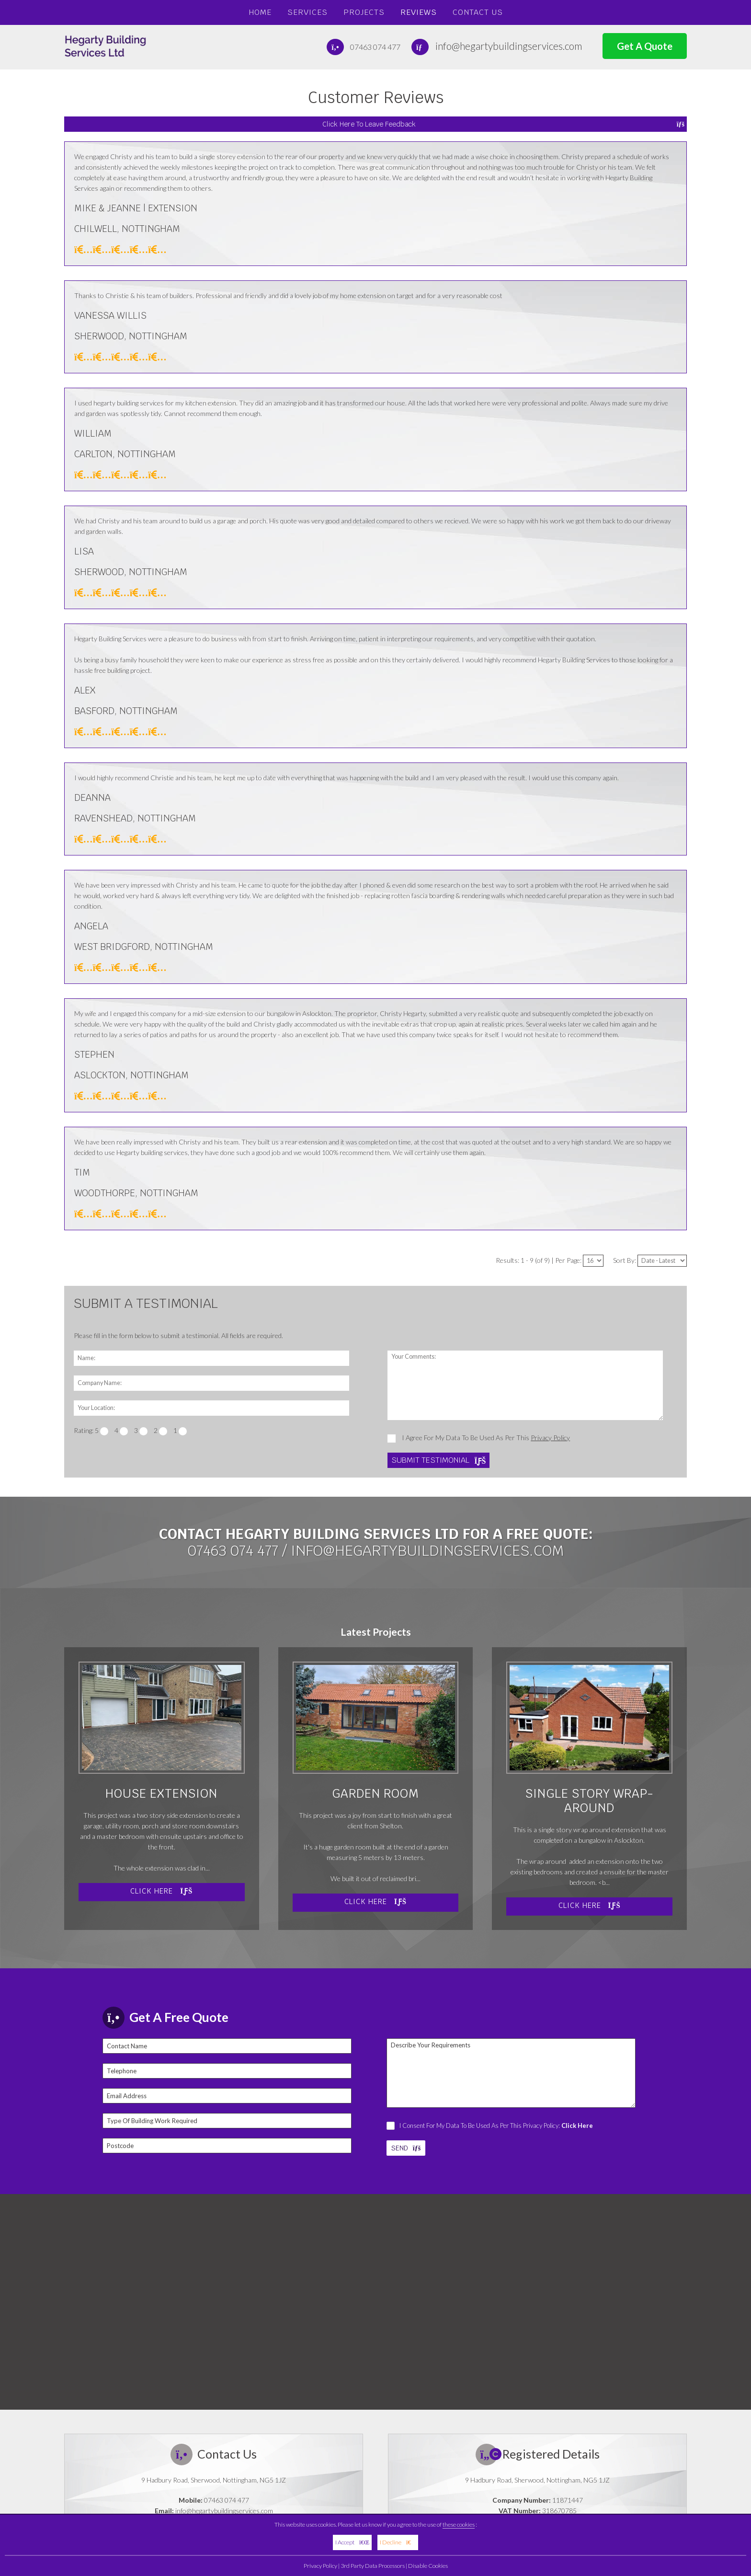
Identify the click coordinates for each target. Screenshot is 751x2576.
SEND (406, 2148)
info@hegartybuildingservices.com (508, 46)
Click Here (161, 1890)
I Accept (352, 2542)
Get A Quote (644, 46)
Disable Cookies (428, 2565)
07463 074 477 (375, 46)
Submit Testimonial (438, 1460)
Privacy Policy (320, 2565)
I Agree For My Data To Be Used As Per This (478, 1438)
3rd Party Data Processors (373, 2565)
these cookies (459, 2524)
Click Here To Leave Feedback (503, 124)
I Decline (398, 2542)
